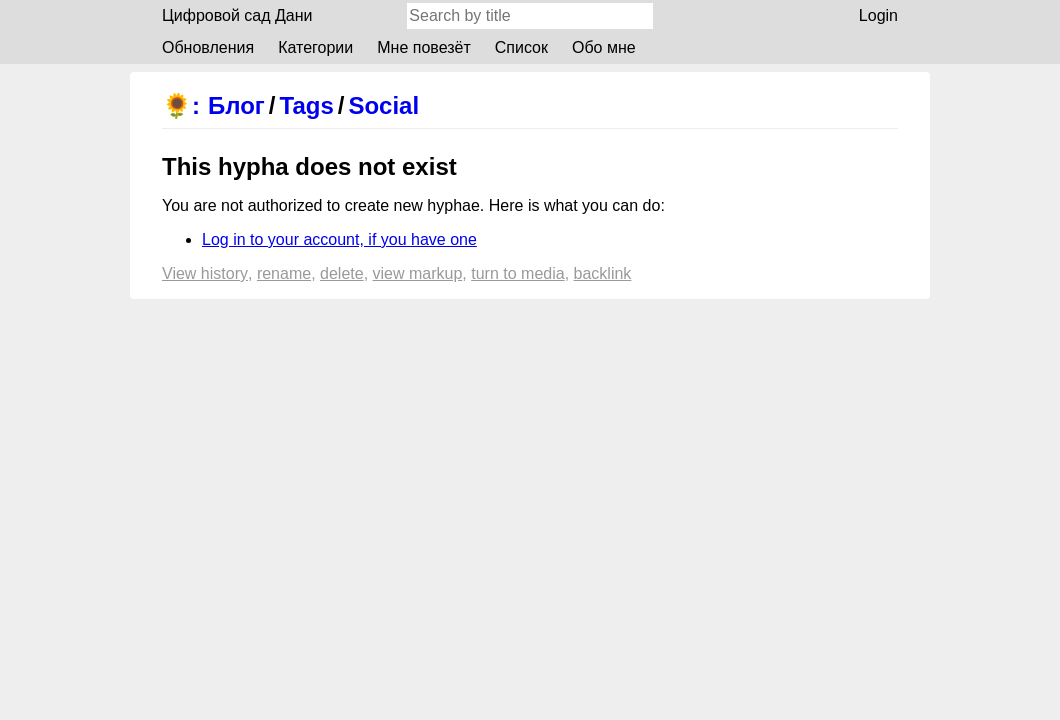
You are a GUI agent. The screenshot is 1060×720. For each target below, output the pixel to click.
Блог (236, 105)
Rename (284, 273)
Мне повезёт (424, 47)
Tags (307, 105)
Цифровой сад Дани (237, 15)
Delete (342, 273)
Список (521, 47)
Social (383, 105)
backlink (603, 273)
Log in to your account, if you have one (339, 239)
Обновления (208, 47)
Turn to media (517, 273)
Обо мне (604, 47)
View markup (418, 273)
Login (878, 15)
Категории (315, 47)
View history (205, 273)
